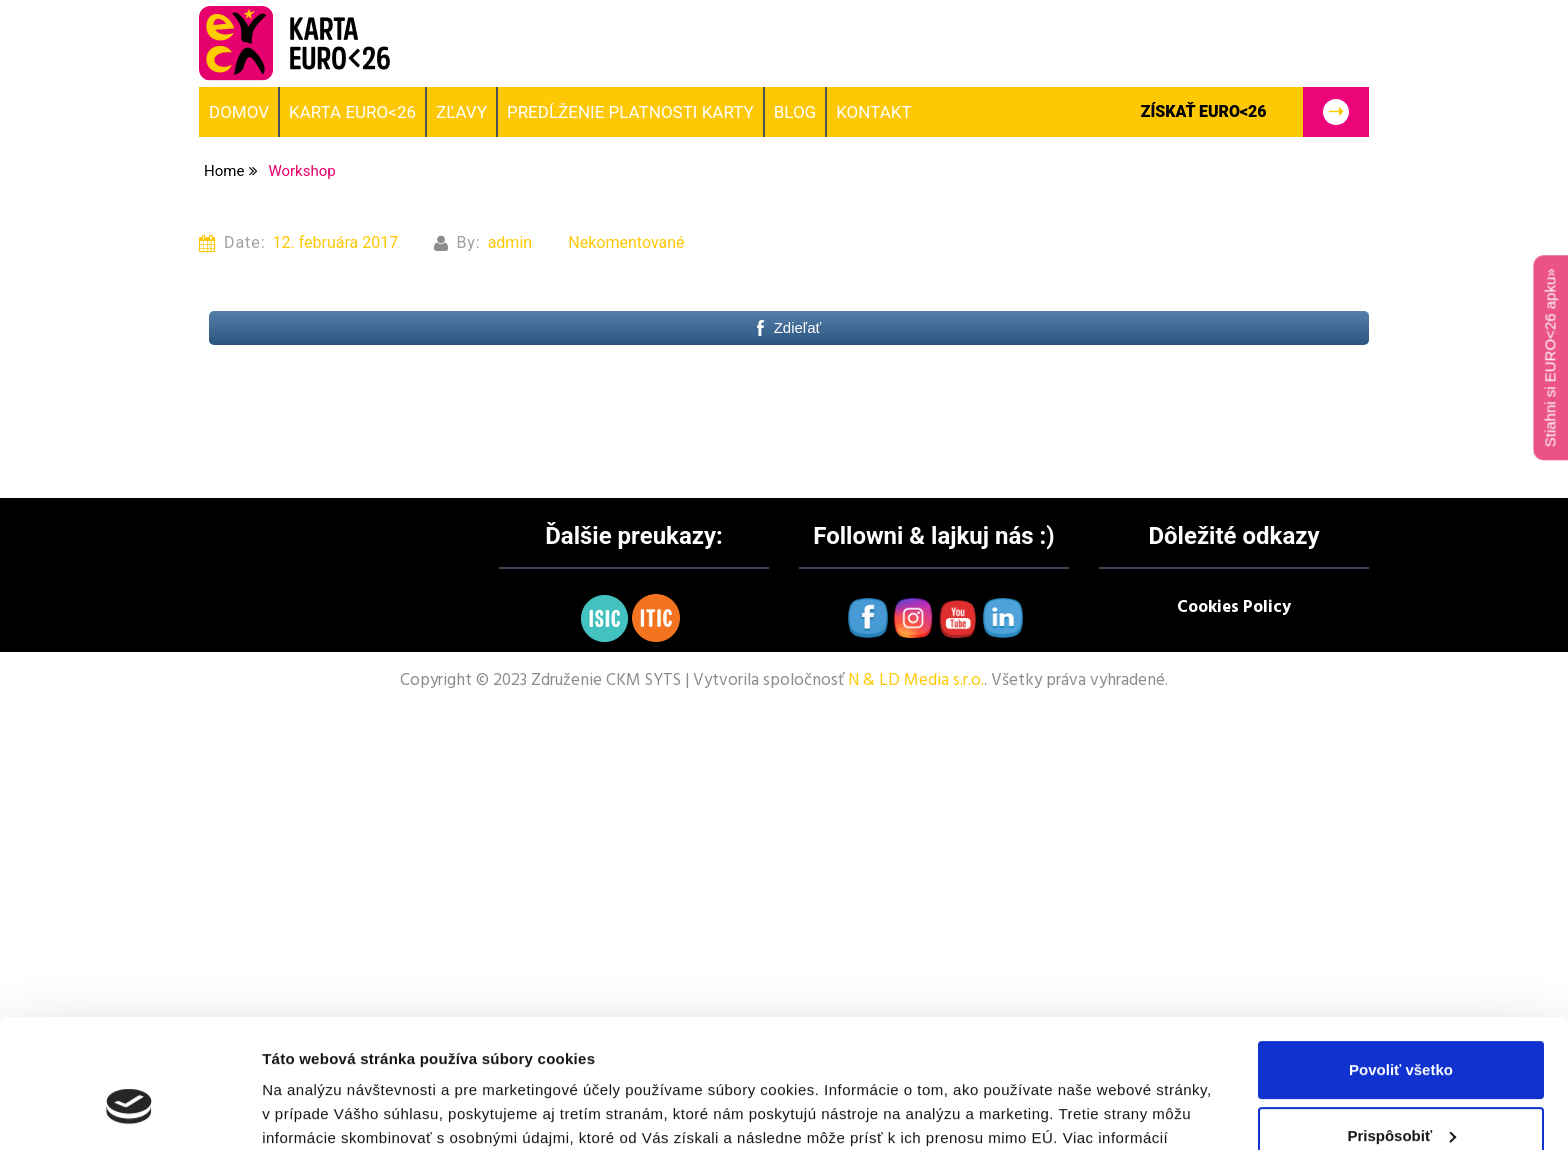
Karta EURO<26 (352, 112)
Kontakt (873, 112)
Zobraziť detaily (319, 1110)
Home (224, 171)
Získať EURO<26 (1254, 112)
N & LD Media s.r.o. (916, 680)
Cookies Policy (1234, 607)
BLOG (795, 112)
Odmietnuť (1400, 1094)
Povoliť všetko (1401, 963)
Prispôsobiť (1401, 1028)
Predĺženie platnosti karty (630, 112)
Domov (239, 112)
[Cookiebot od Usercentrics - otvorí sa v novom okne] (129, 1111)
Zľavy (461, 112)
